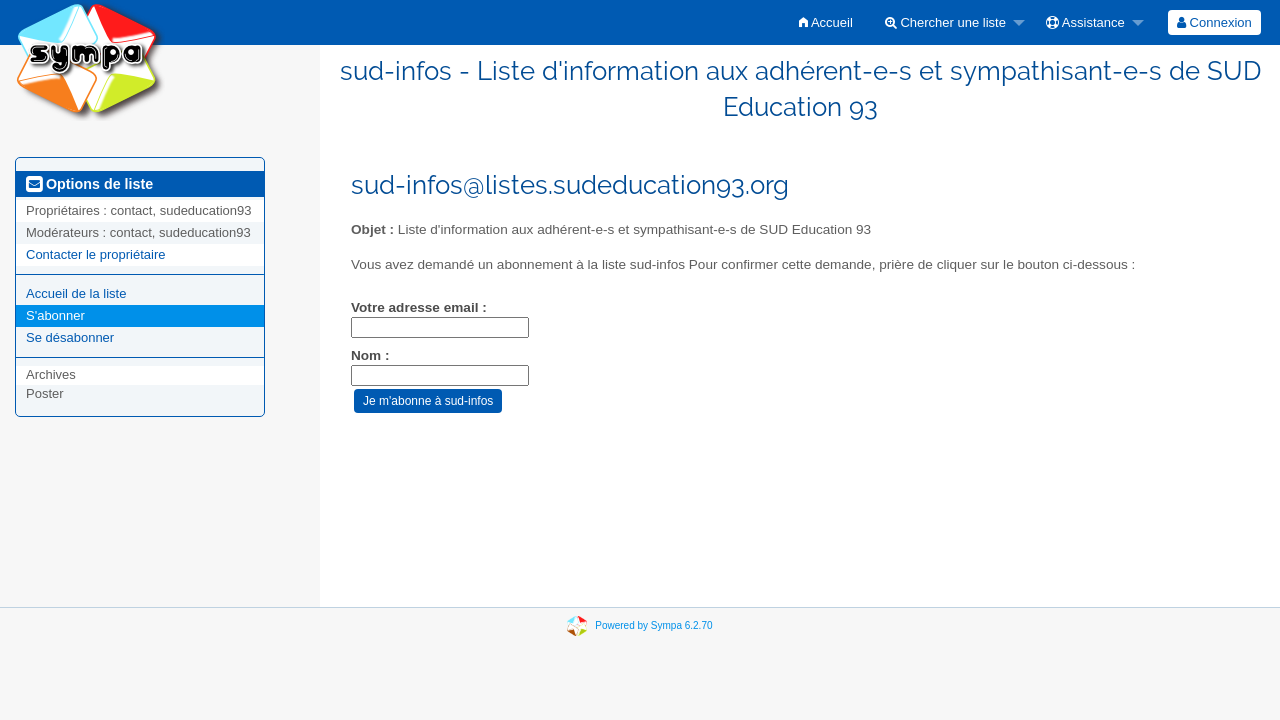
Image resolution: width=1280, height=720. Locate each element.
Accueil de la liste (76, 293)
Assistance (1085, 22)
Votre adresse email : (419, 307)
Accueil (826, 22)
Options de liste (89, 184)
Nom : (370, 355)
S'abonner (55, 315)
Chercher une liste (945, 22)
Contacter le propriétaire (95, 254)
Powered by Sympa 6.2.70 (653, 625)
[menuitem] (826, 22)
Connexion (1214, 22)
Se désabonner (70, 337)
